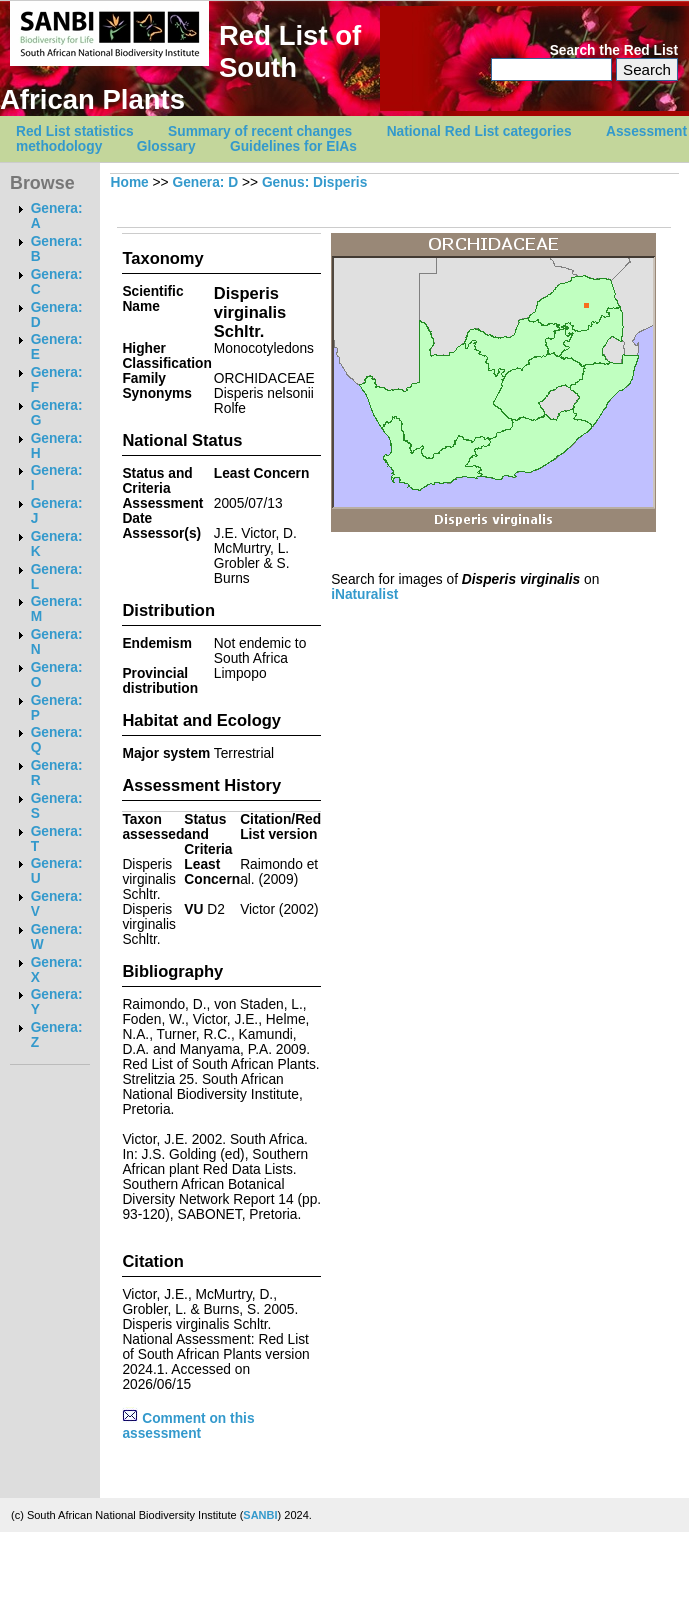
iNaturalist (364, 594)
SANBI (260, 1515)
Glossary (166, 146)
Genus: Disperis (314, 182)
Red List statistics (75, 131)
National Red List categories (479, 131)
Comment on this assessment (188, 1426)
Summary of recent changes (260, 131)
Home (130, 182)
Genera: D (205, 182)
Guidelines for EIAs (293, 146)
